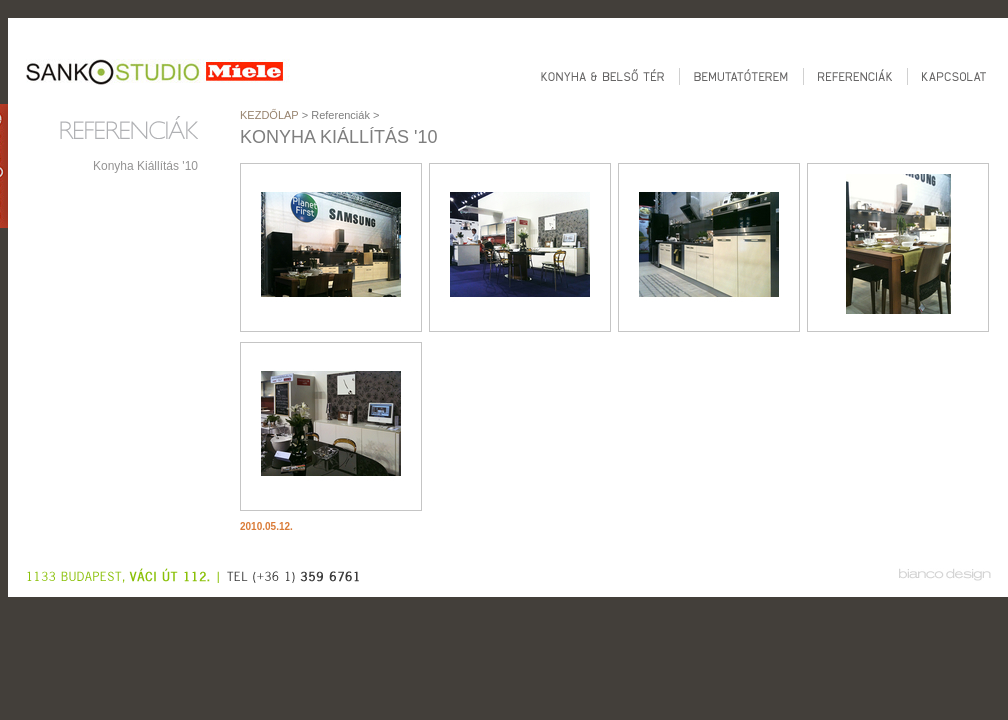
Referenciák (340, 115)
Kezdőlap (269, 115)
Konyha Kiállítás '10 (145, 166)
